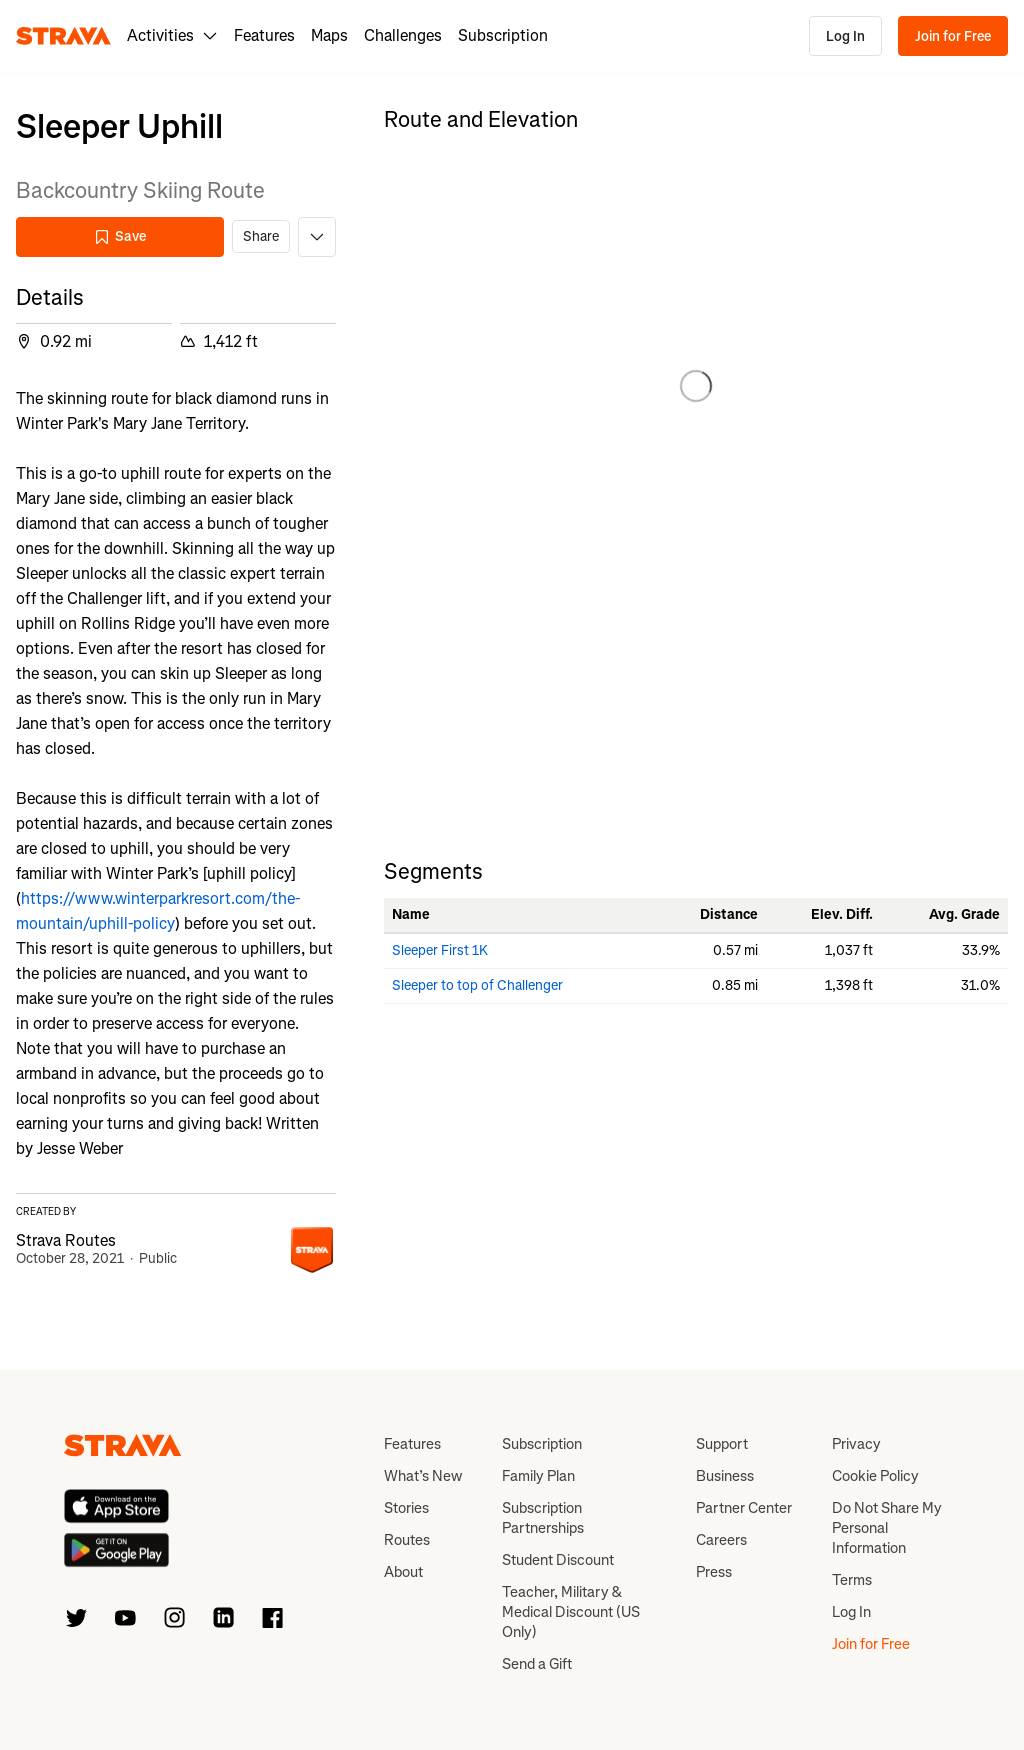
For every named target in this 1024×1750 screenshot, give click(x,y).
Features (264, 35)
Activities (172, 35)
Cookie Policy (875, 1476)
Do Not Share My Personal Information (887, 1528)
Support (722, 1444)
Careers (721, 1540)
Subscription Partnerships (543, 1518)
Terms (852, 1580)
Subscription (503, 35)
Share (261, 236)
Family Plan (538, 1476)
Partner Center (744, 1508)
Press (714, 1572)
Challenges (403, 35)
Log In (845, 36)
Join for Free (953, 36)
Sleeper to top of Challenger (477, 985)
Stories (406, 1508)
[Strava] (63, 36)
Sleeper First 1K (440, 950)
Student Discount (558, 1560)
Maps (329, 35)
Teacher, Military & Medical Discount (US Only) (571, 1612)
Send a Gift (537, 1664)
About (403, 1572)
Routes (407, 1540)
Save (120, 236)
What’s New (423, 1476)
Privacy (856, 1444)
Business (725, 1476)
